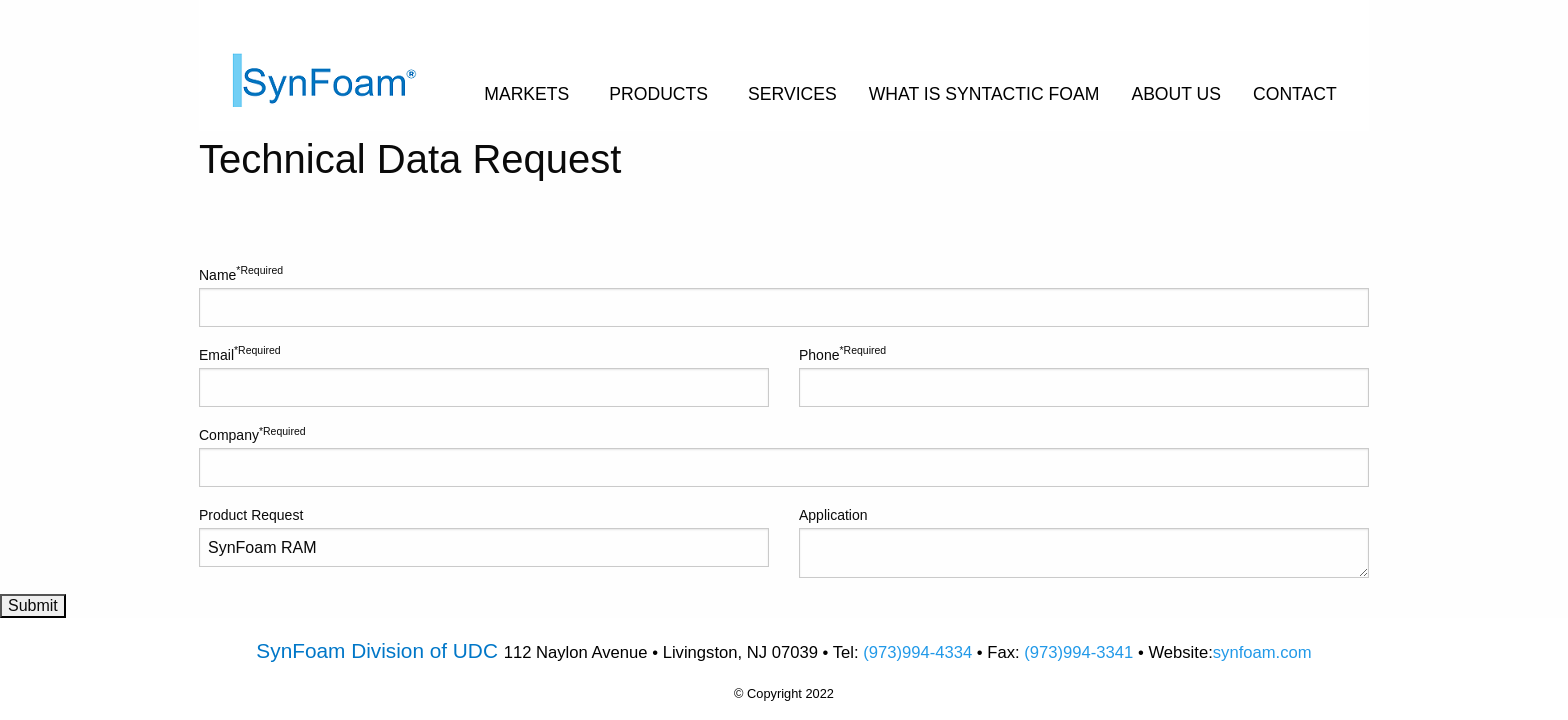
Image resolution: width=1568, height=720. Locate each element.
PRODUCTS (658, 94)
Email (484, 375)
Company (784, 456)
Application (1084, 542)
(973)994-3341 (1078, 652)
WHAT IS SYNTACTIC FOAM (984, 94)
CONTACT (1295, 94)
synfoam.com (1262, 652)
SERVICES (792, 94)
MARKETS (526, 94)
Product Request (484, 537)
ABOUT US (1176, 94)
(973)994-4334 (917, 652)
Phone (1084, 375)
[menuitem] (341, 65)
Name (784, 295)
